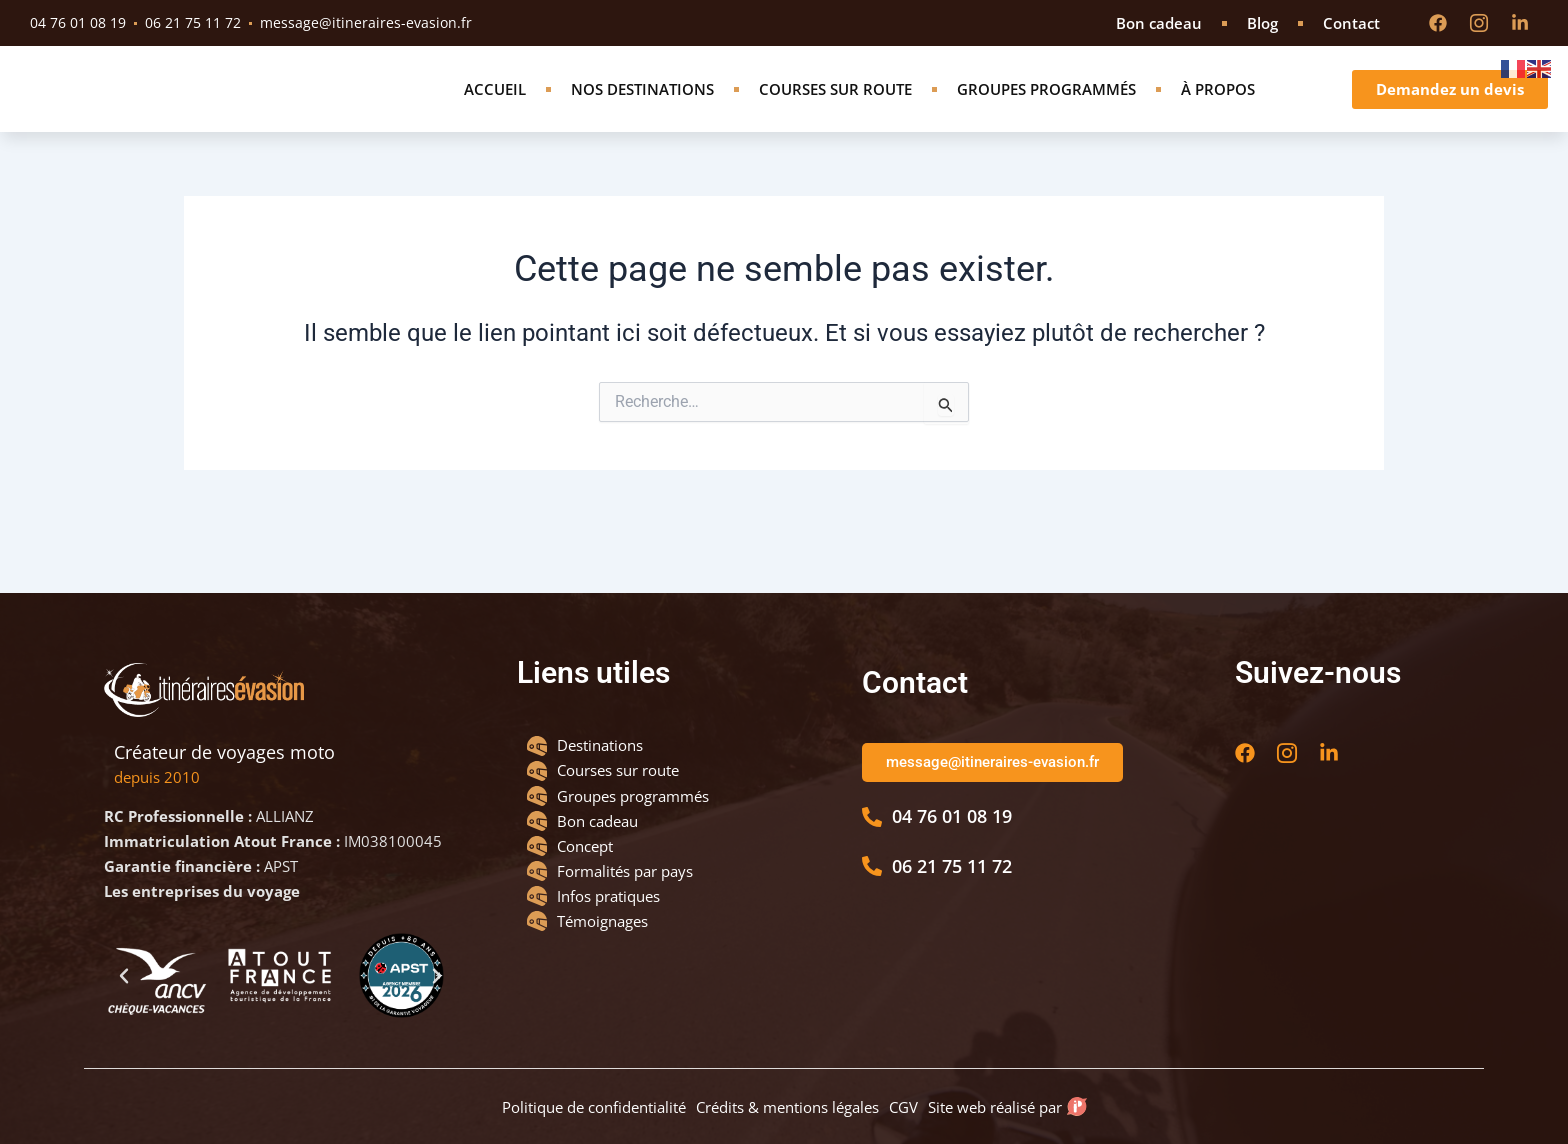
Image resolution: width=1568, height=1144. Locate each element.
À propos (1218, 113)
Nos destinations (642, 113)
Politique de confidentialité (594, 1101)
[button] (124, 965)
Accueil (495, 113)
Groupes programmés (1046, 113)
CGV (903, 1101)
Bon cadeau (1159, 23)
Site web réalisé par (1000, 1101)
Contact (1351, 23)
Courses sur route (835, 113)
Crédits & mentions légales (787, 1101)
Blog (1262, 23)
